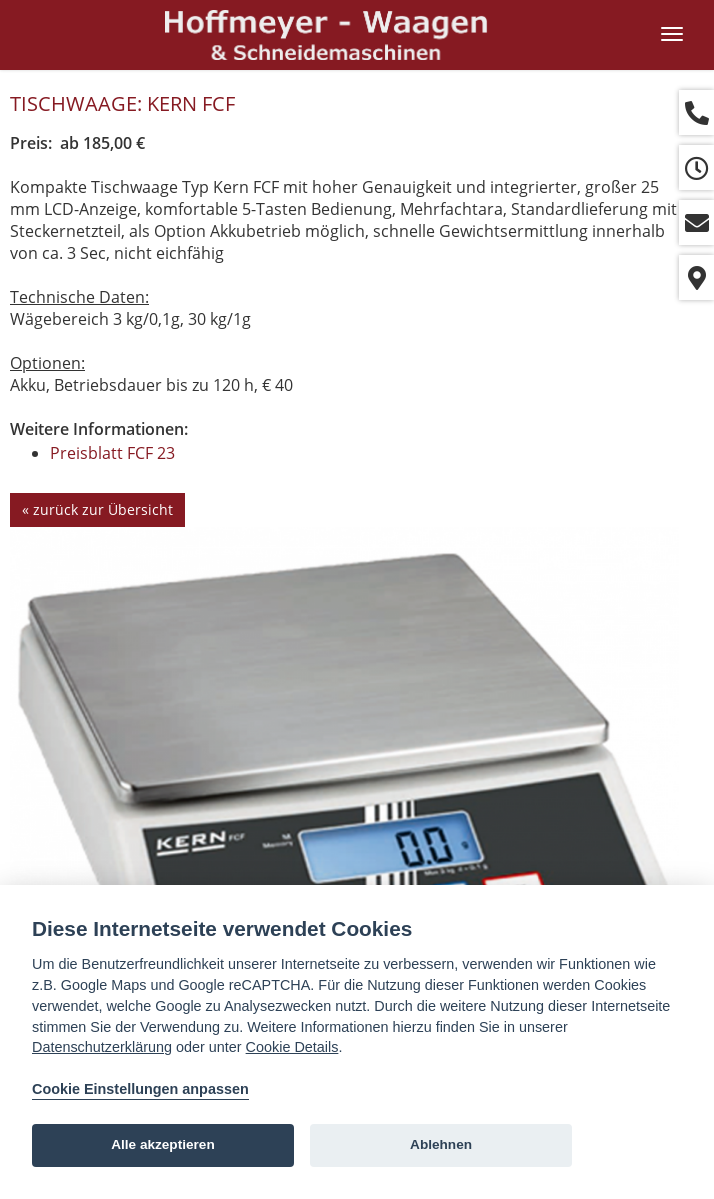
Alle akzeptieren (163, 1144)
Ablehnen (441, 1144)
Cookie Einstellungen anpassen (140, 1089)
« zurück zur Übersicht (97, 509)
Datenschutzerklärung (102, 1047)
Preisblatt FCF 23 (112, 453)
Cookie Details (292, 1047)
